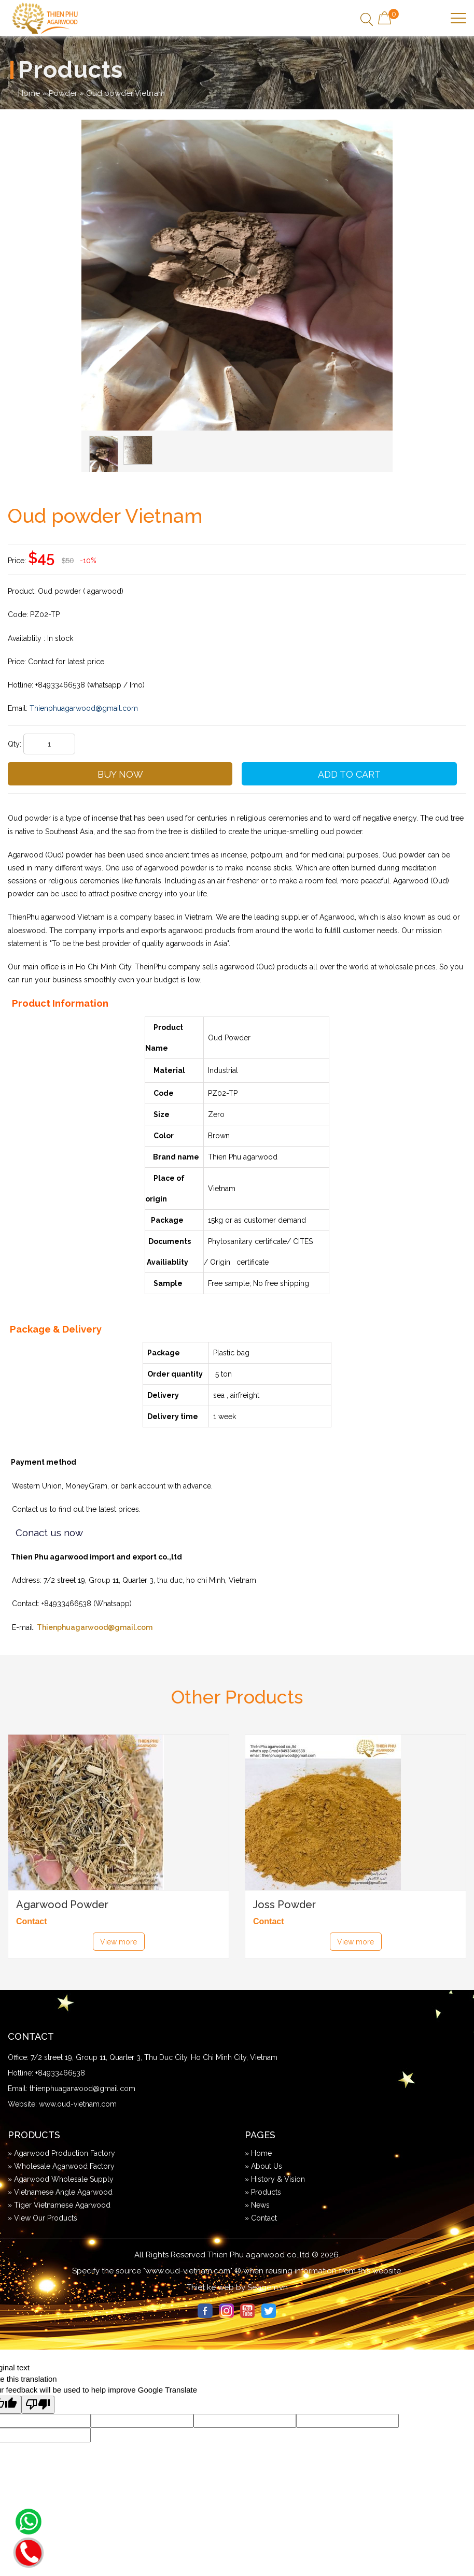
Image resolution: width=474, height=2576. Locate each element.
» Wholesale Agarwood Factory (61, 2166)
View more (118, 1942)
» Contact (261, 2218)
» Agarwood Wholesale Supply (61, 2179)
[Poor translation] (37, 2405)
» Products (263, 2192)
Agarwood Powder (62, 1904)
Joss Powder (284, 1904)
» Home (258, 2153)
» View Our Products (42, 2218)
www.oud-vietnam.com (78, 2104)
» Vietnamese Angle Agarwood (60, 2192)
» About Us (263, 2166)
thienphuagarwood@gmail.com (82, 2088)
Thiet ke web (210, 2287)
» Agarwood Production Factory (61, 2153)
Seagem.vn (267, 2287)
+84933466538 (60, 2073)
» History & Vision (275, 2179)
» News (257, 2205)
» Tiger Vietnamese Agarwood (59, 2205)
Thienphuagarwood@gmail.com (94, 1627)
